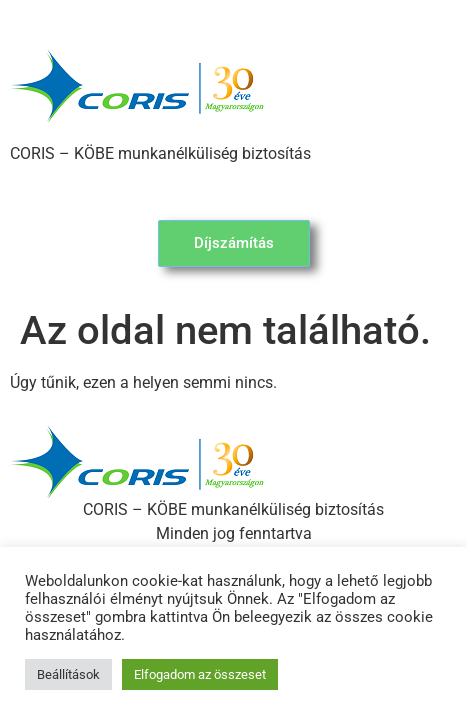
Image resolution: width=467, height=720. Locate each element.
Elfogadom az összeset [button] (200, 674)
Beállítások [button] (68, 674)
